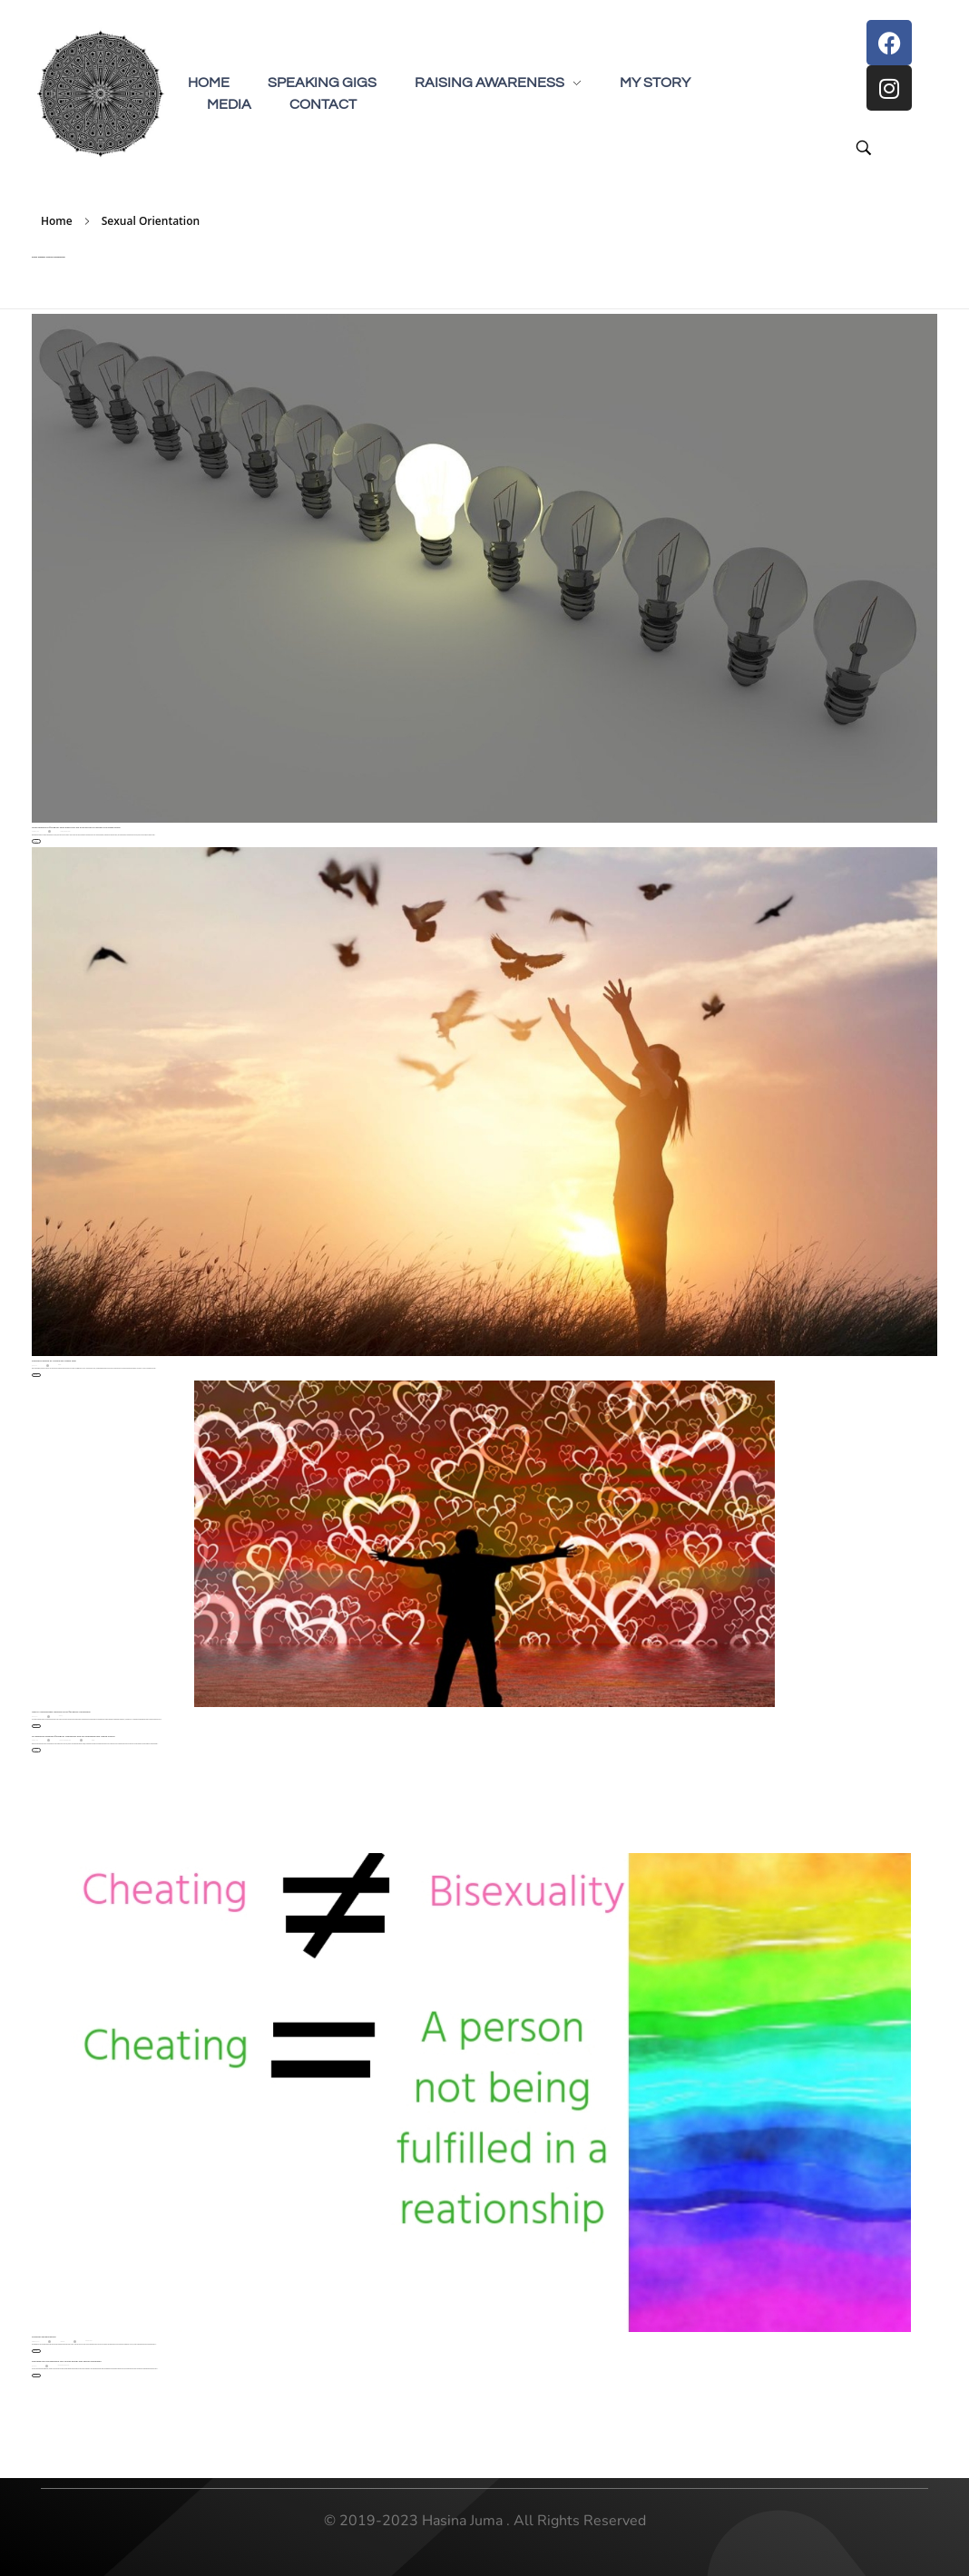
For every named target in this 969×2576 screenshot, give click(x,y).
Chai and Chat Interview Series (65, 1740)
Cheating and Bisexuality (44, 2337)
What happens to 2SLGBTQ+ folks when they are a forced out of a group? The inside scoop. (76, 827)
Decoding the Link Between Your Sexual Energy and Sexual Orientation (67, 2361)
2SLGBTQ (61, 1715)
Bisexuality (62, 2340)
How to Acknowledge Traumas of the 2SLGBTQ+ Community (61, 1712)
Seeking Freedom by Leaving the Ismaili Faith (54, 1361)
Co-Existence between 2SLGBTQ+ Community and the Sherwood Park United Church (73, 1736)
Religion (59, 1364)
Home (57, 221)
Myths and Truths (88, 2340)
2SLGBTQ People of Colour (66, 831)
